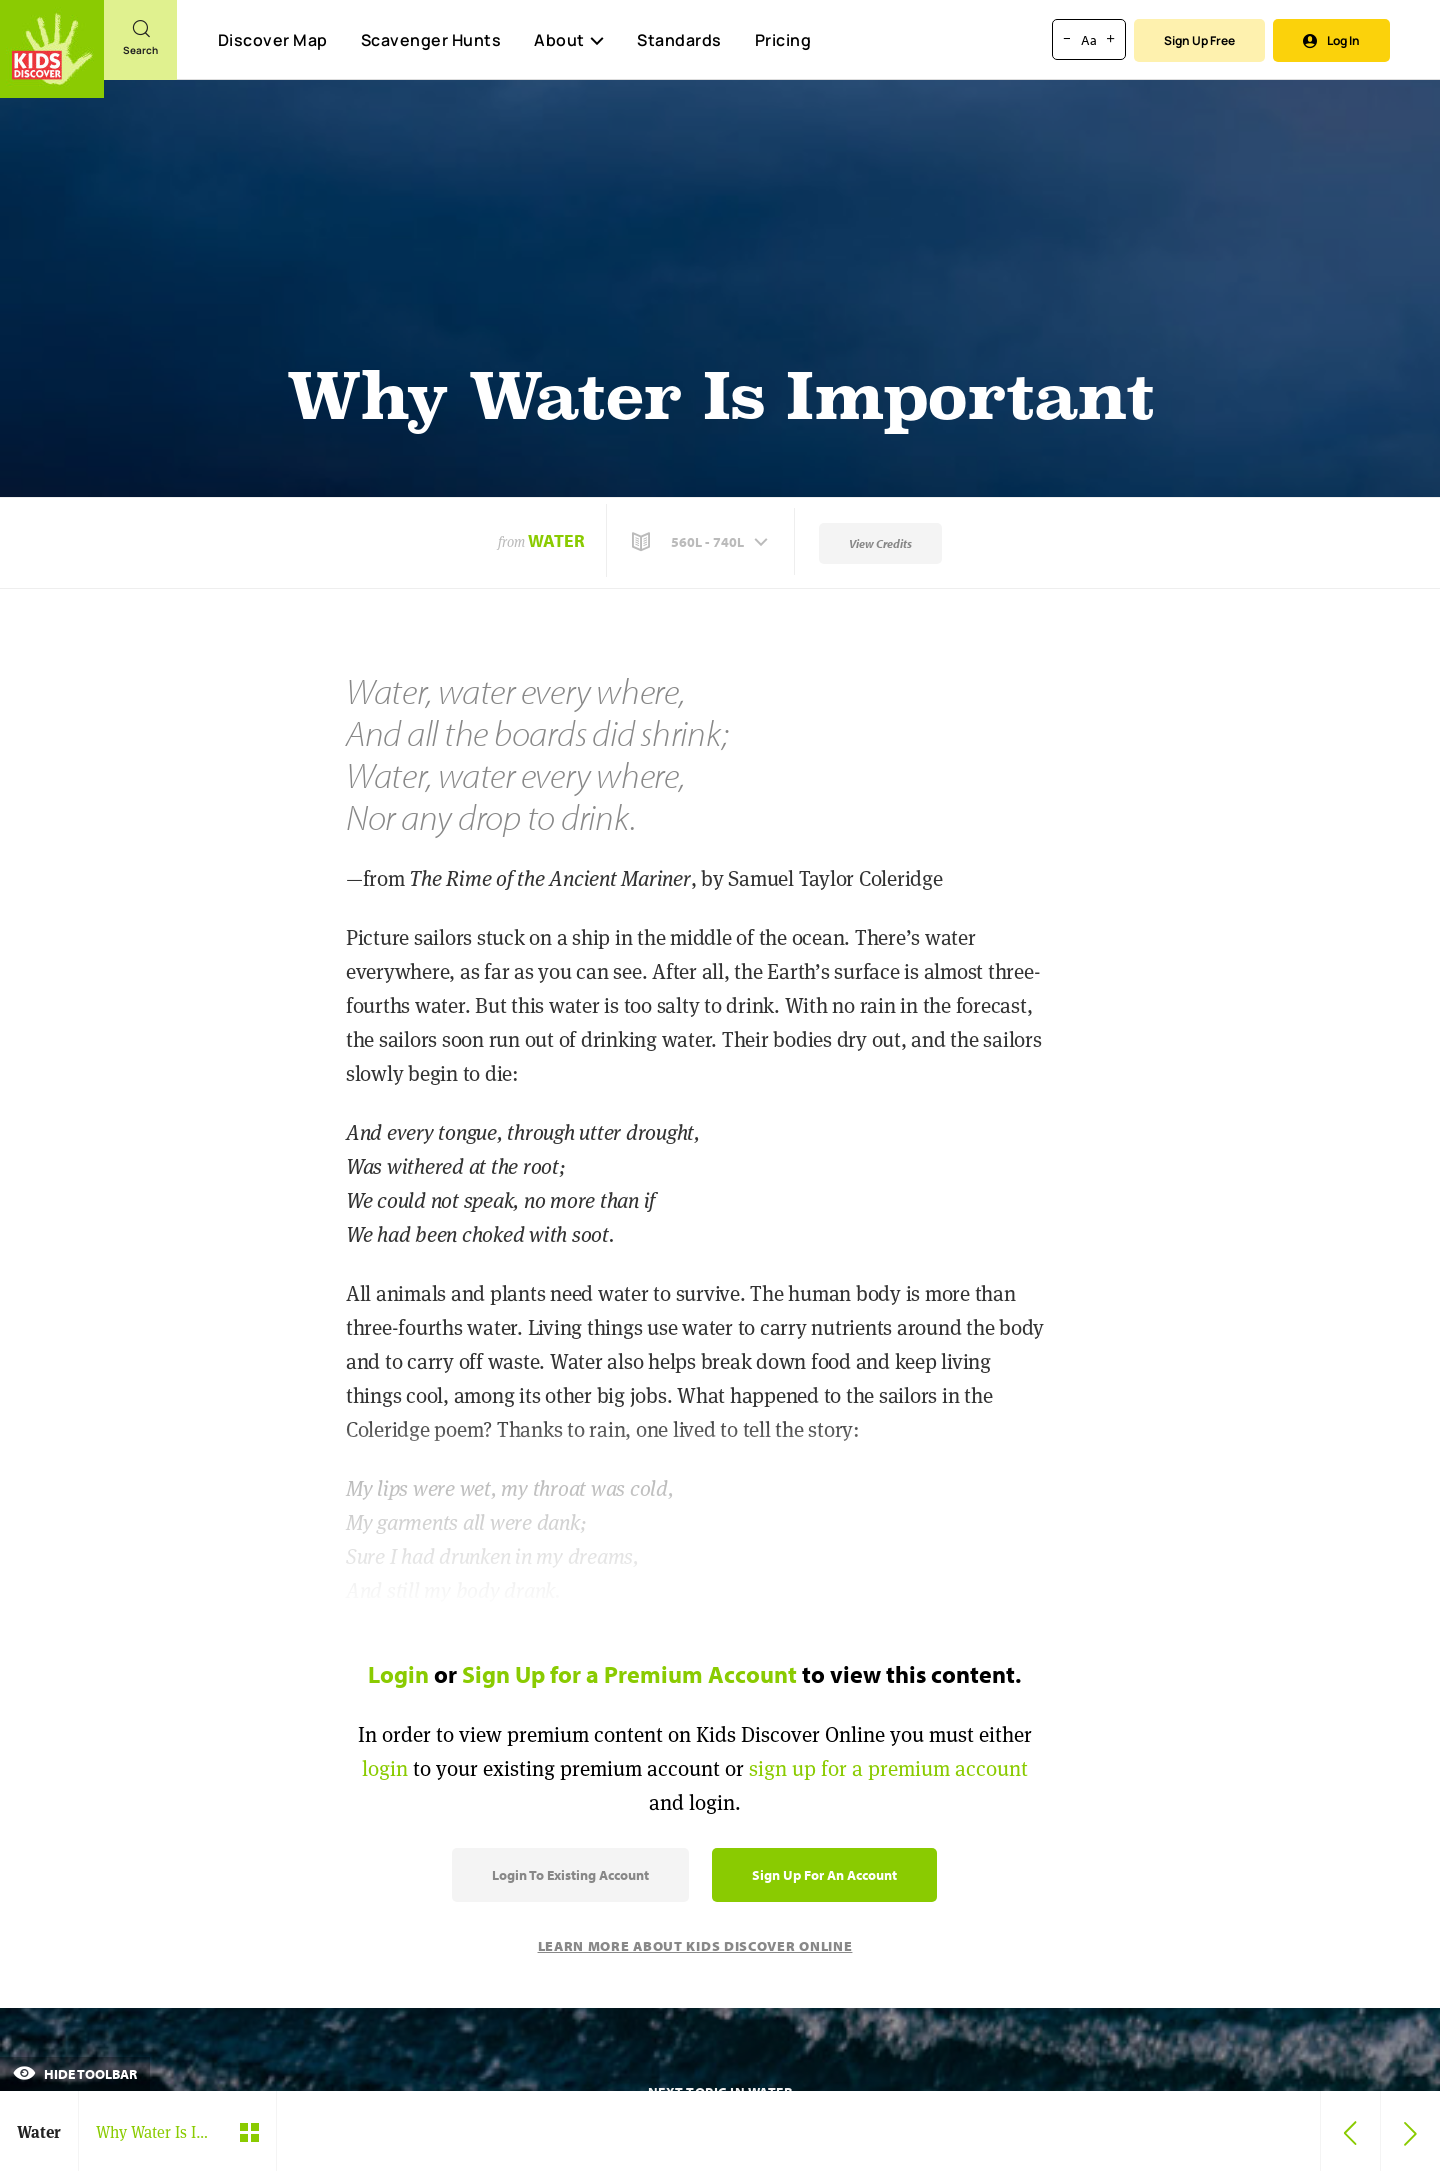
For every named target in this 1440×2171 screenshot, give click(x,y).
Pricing (783, 40)
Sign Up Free (1199, 40)
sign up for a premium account (888, 1768)
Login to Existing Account (570, 1875)
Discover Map (273, 40)
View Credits (880, 543)
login (385, 1768)
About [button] (569, 40)
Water (556, 540)
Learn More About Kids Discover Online (695, 1946)
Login (398, 1674)
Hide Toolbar (75, 2074)
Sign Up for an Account (824, 1875)
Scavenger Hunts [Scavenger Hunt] (430, 41)
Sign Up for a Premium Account (629, 1674)
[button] (702, 542)
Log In (1331, 40)
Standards (679, 40)
